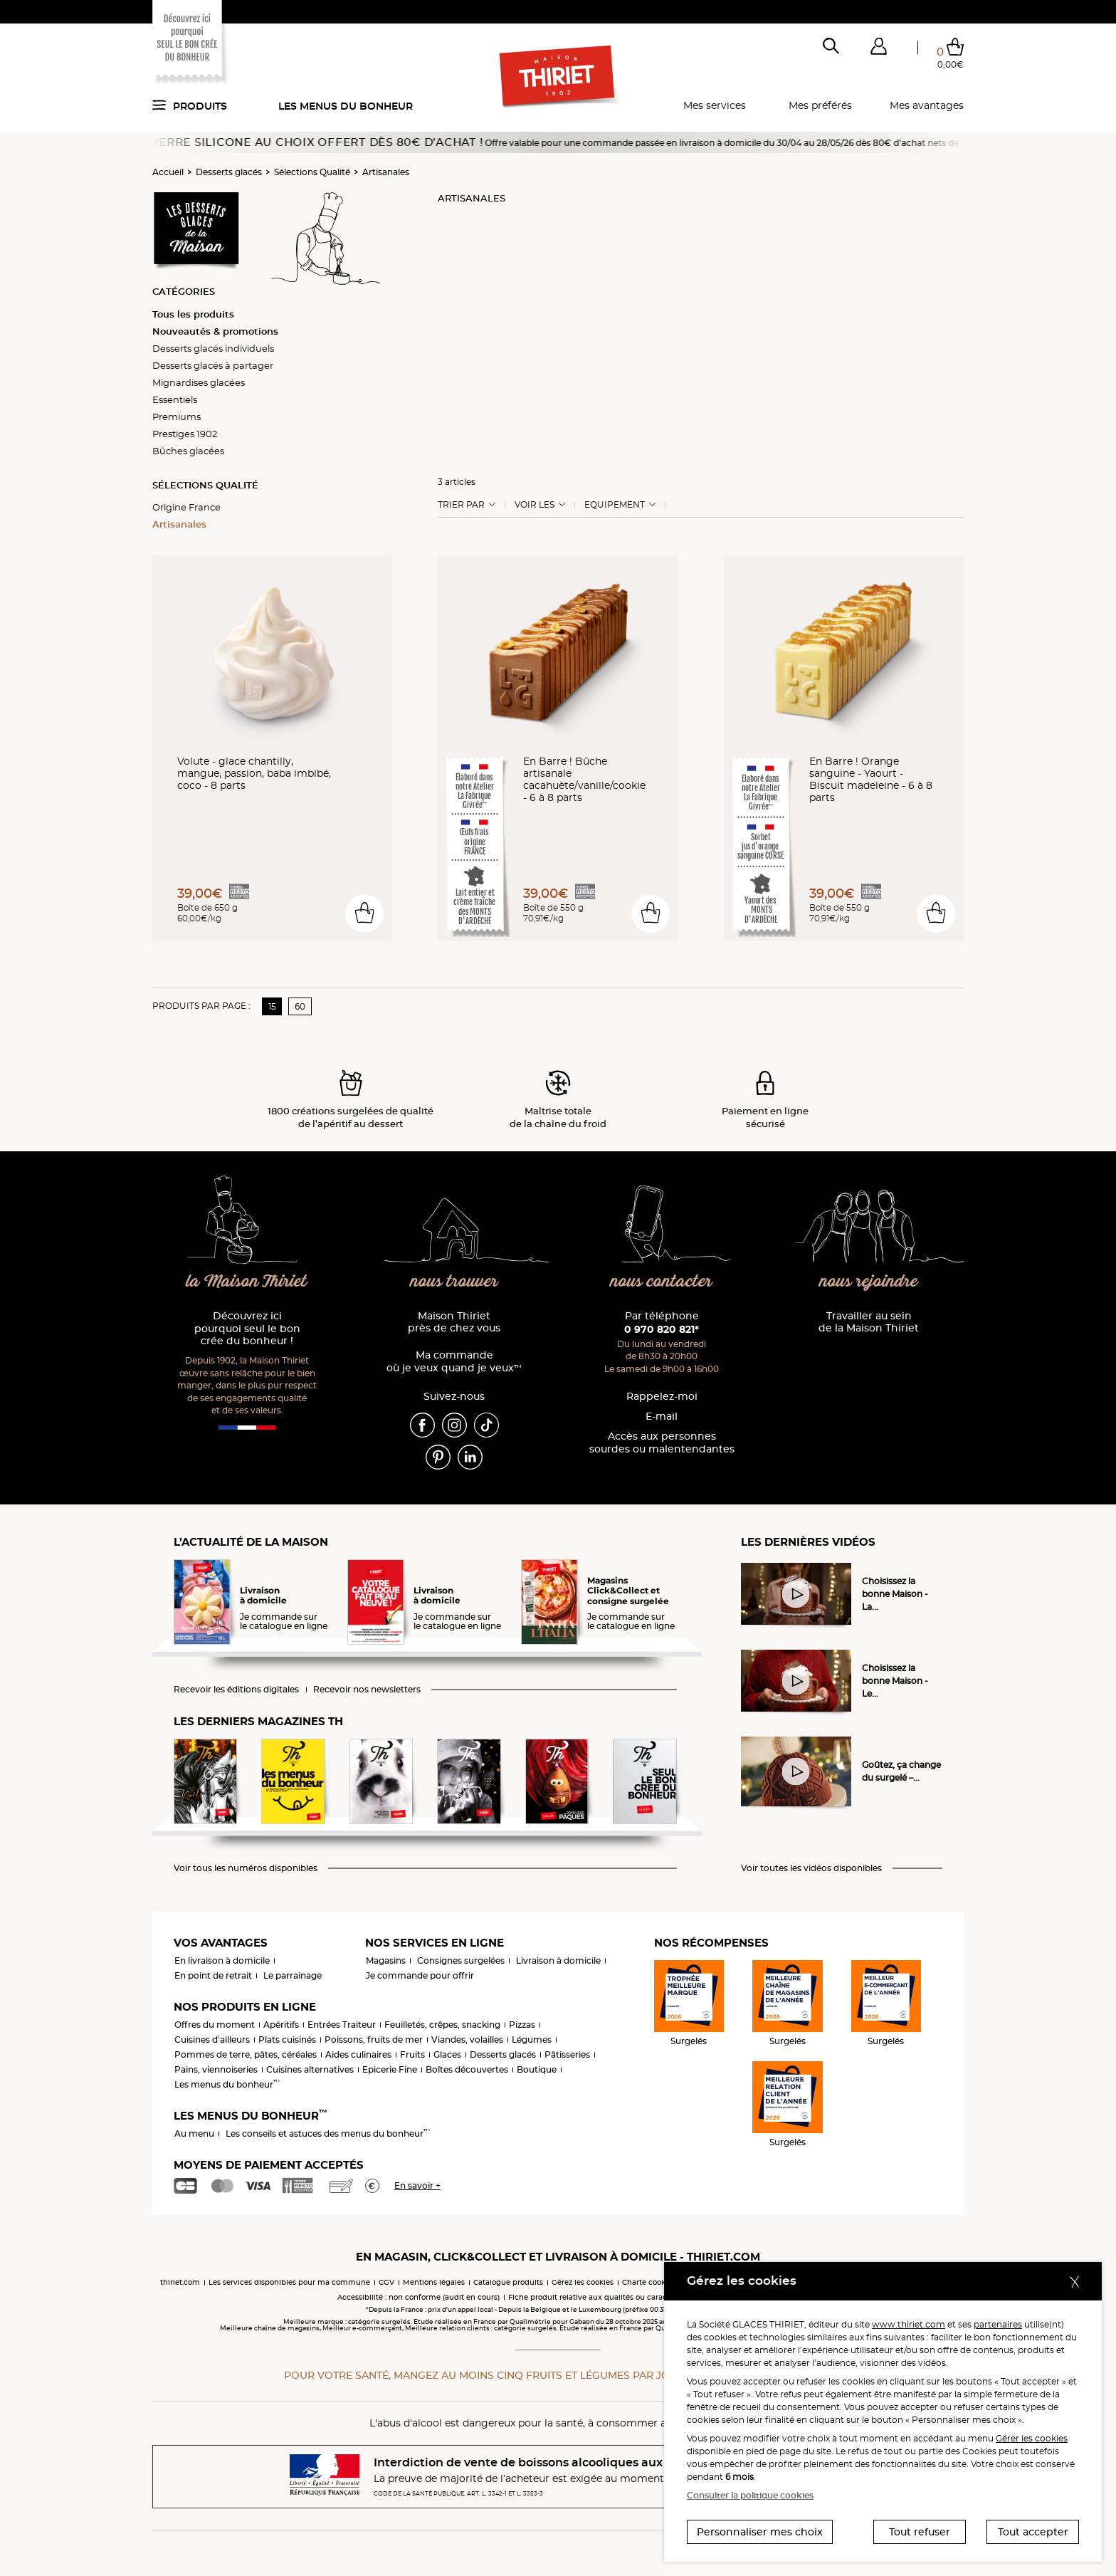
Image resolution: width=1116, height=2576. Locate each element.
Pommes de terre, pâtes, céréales (245, 2054)
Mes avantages (927, 105)
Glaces (447, 2054)
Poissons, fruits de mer (374, 2039)
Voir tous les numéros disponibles (245, 1868)
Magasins (386, 1960)
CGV (386, 2282)
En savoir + (417, 2185)
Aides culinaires (358, 2054)
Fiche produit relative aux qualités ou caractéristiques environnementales (643, 2297)
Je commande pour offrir (420, 1975)
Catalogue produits (508, 2282)
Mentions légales (434, 2282)
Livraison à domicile (558, 1960)
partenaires (998, 2324)
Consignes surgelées (461, 1960)
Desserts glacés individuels (213, 348)
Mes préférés (820, 105)
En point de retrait (213, 1975)
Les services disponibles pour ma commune (289, 2282)
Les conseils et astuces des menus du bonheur (328, 2133)
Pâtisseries (567, 2054)
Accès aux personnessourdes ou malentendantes (662, 1442)
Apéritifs (281, 2024)
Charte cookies (648, 2282)
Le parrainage (292, 1975)
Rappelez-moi (662, 1397)
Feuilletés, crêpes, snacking (442, 2024)
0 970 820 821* (661, 1329)
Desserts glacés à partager (212, 365)
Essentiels (174, 399)
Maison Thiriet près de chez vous (454, 1322)
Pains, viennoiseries (216, 2069)
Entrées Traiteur (341, 2024)
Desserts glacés (229, 172)
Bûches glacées (188, 450)
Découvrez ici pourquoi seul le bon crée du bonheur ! (247, 1329)
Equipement (614, 505)
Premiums (176, 416)
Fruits (412, 2054)
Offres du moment (214, 2024)
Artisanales (385, 172)
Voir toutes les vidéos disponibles (811, 1868)
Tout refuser (919, 2531)
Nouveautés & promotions (215, 331)
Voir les (534, 505)
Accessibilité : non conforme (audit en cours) (418, 2297)
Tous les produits (193, 314)
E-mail (662, 1416)
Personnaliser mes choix (760, 2531)
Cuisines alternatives (310, 2069)
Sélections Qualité (312, 172)
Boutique (537, 2069)
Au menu (194, 2133)
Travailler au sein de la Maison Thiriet (868, 1322)
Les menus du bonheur (345, 106)
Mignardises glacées (198, 382)
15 (272, 1006)
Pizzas (522, 2024)
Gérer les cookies (1032, 2438)
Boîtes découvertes (467, 2069)
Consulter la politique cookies (750, 2495)
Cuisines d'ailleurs (212, 2039)
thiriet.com (180, 2282)
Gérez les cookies (583, 2282)
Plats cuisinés (287, 2039)
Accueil (168, 172)
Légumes (532, 2039)
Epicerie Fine (389, 2069)
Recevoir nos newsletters (367, 1689)
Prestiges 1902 (184, 433)
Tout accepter (1033, 2531)
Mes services (714, 105)
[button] (878, 49)
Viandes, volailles (467, 2039)
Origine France (186, 507)
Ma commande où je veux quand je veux (454, 1361)
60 (300, 1006)
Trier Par (461, 505)
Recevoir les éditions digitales (236, 1689)
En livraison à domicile (222, 1960)
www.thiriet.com (908, 2324)
